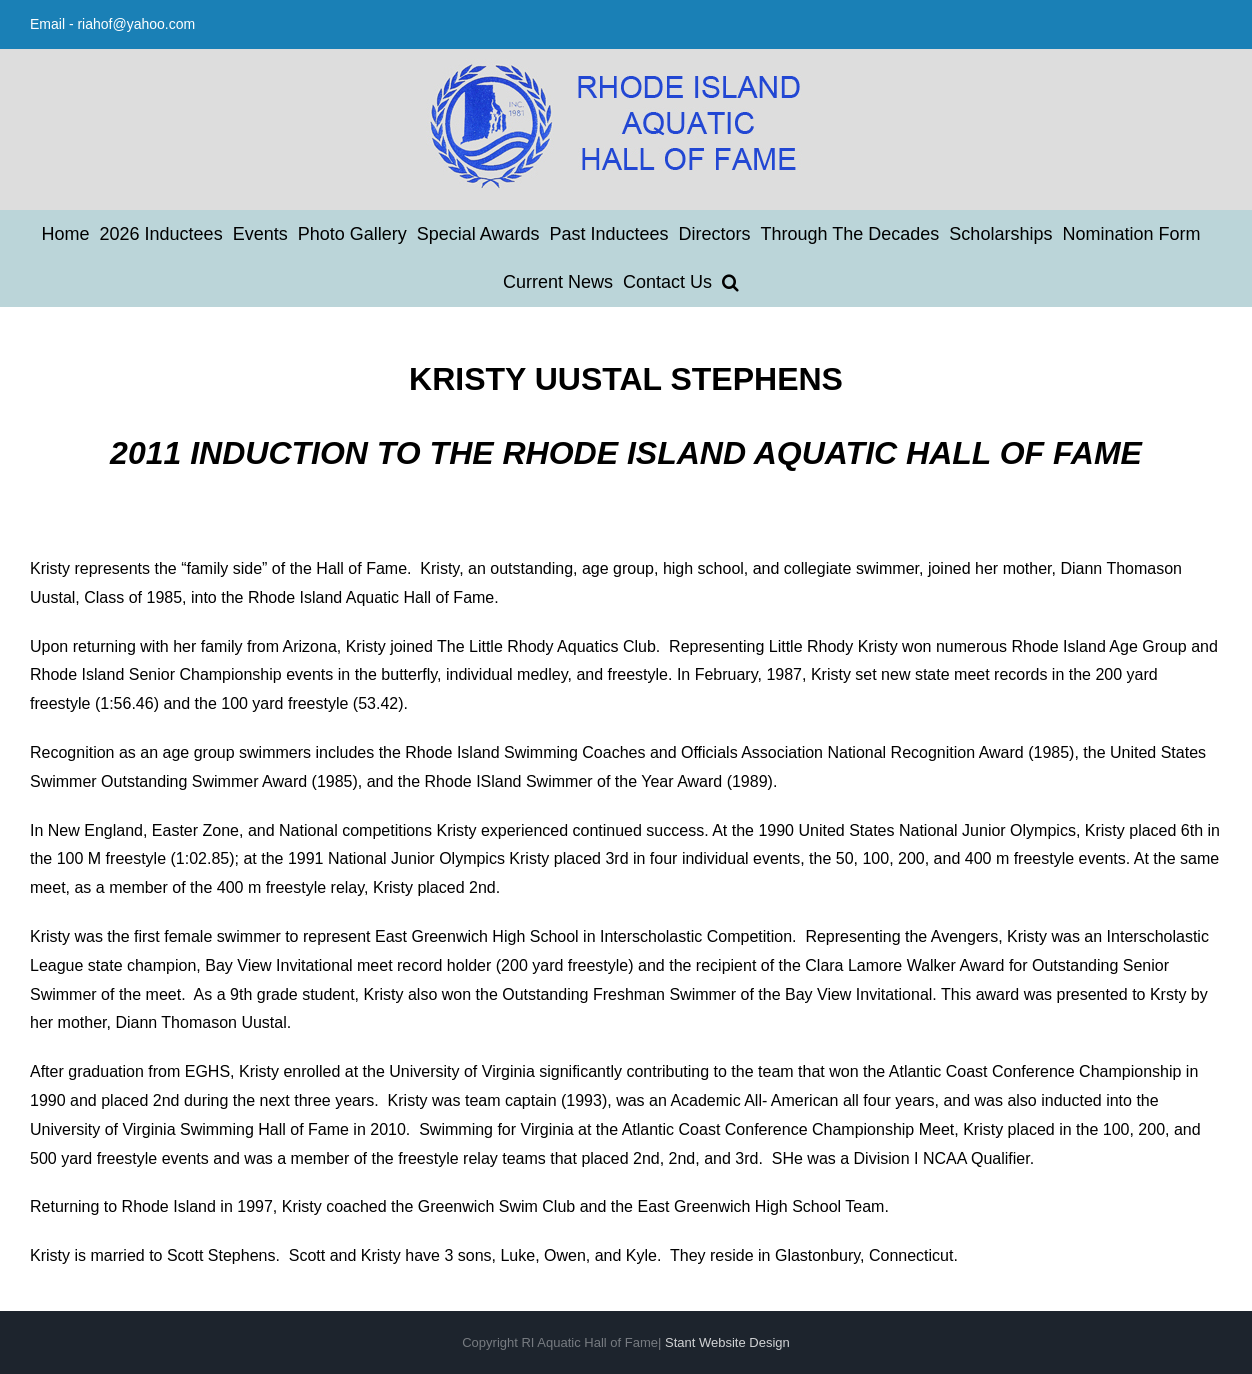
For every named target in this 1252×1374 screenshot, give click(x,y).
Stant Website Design (727, 1342)
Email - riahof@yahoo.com (112, 24)
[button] (730, 282)
